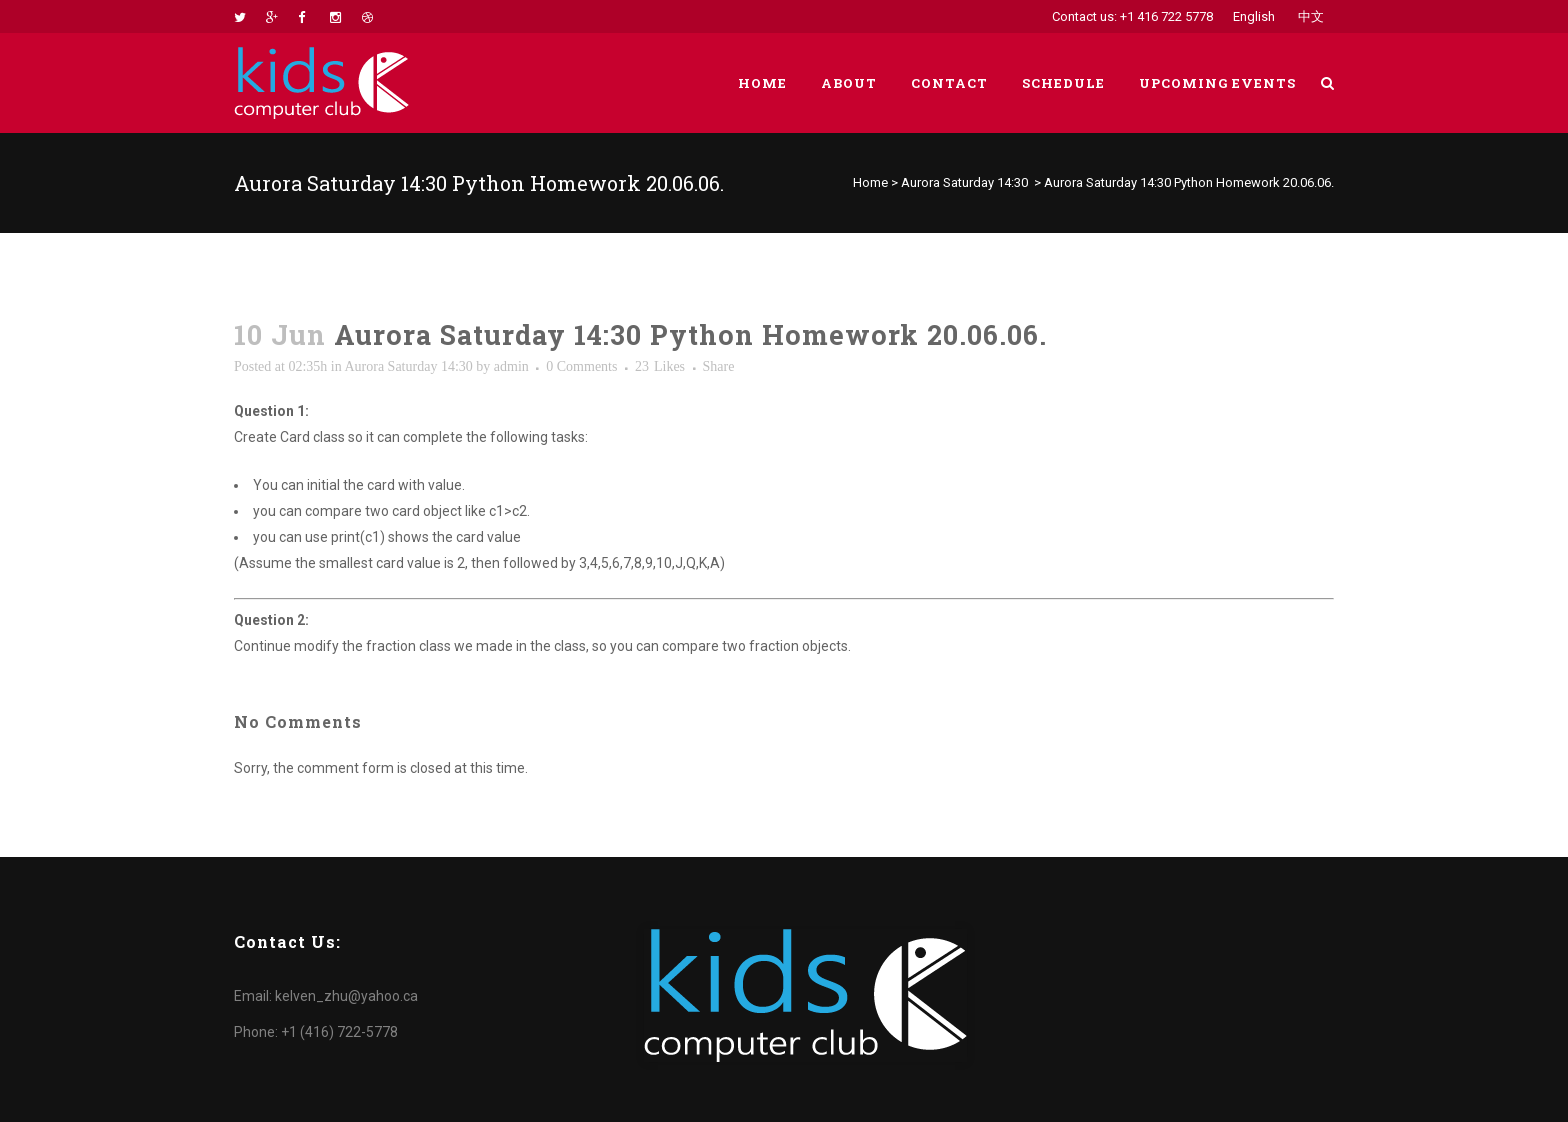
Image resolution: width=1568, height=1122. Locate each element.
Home (870, 182)
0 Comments (581, 366)
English (1254, 16)
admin (511, 366)
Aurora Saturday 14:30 (964, 182)
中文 (1311, 16)
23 (660, 367)
